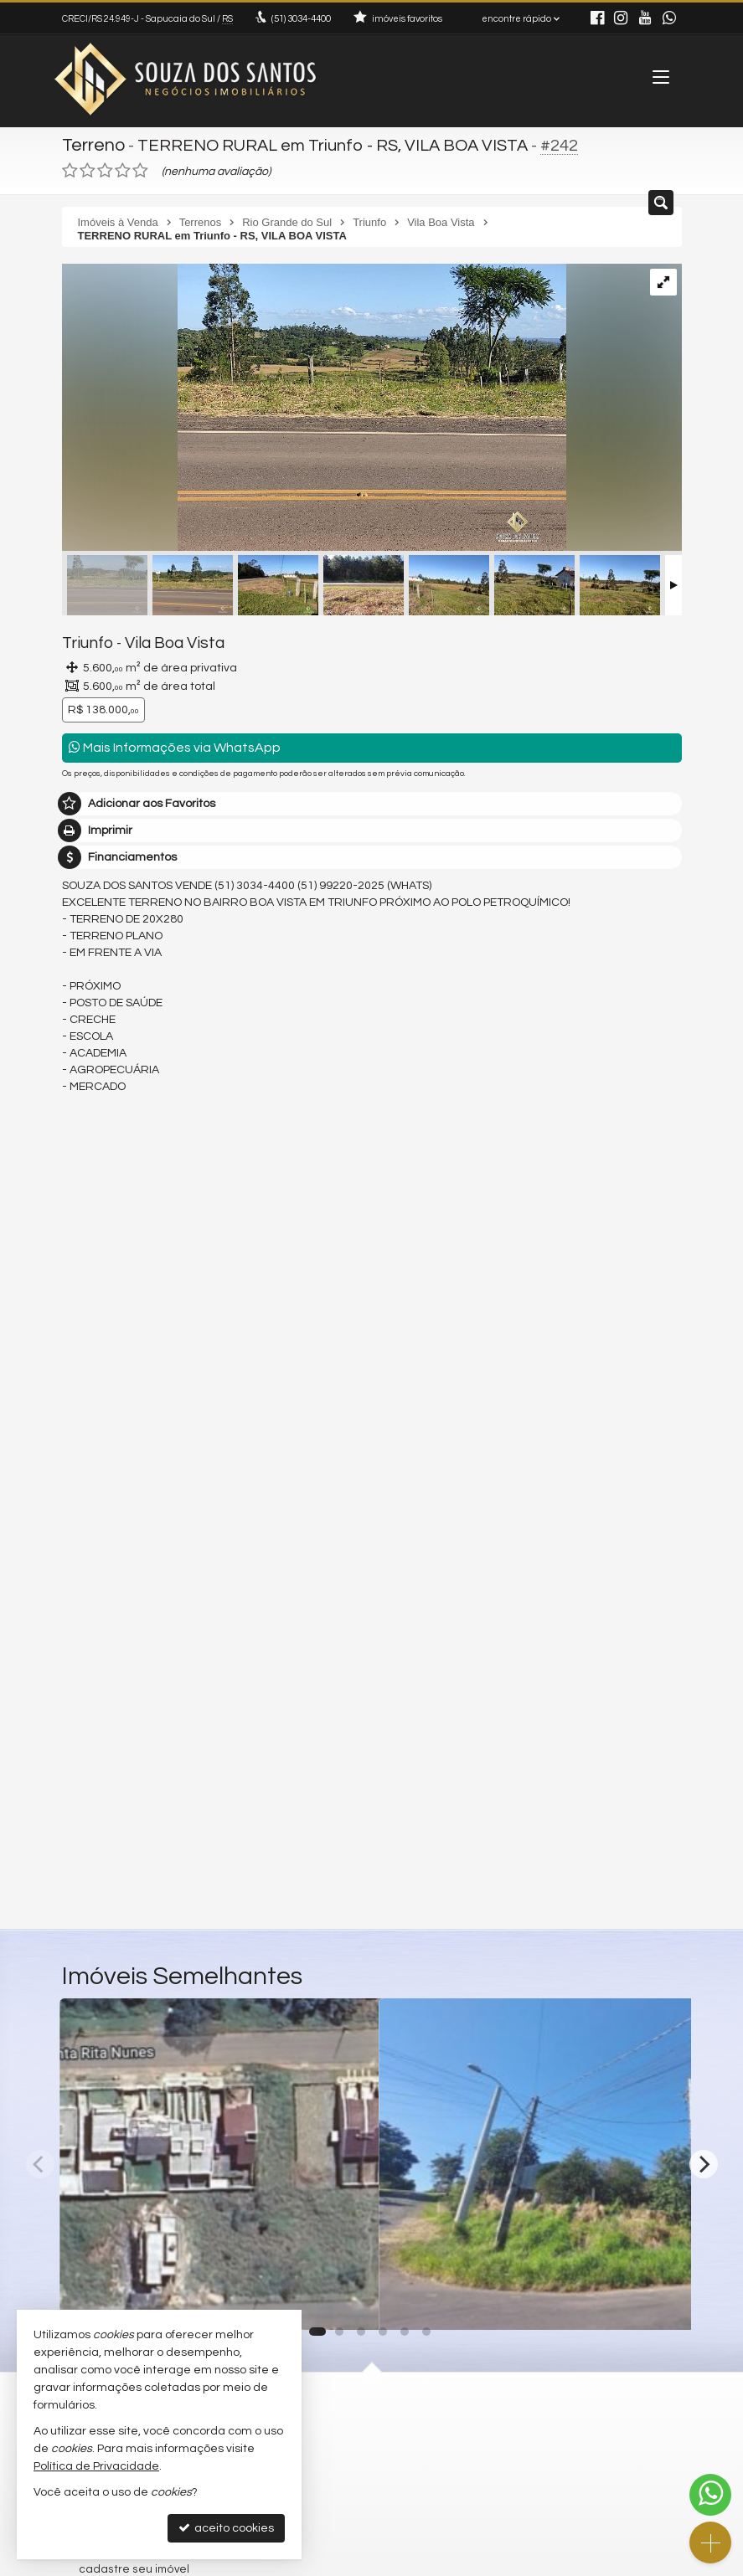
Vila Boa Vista (164, 640)
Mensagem (101, 1488)
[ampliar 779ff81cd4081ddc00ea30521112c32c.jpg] (314, 407)
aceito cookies (226, 2528)
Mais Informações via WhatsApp (175, 744)
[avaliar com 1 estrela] (70, 168)
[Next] (703, 2161)
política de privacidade (285, 1769)
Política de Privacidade (96, 2466)
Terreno (92, 144)
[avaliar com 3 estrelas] (105, 168)
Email (85, 1637)
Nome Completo (115, 1579)
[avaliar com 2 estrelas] (87, 168)
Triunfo (85, 640)
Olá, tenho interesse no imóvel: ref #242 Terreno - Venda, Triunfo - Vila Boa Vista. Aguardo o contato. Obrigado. (371, 1527)
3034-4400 (300, 18)
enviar (638, 1753)
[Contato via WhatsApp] (710, 2495)
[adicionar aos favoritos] (348, 2300)
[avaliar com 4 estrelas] (123, 168)
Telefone (94, 1694)
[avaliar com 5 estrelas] (140, 168)
